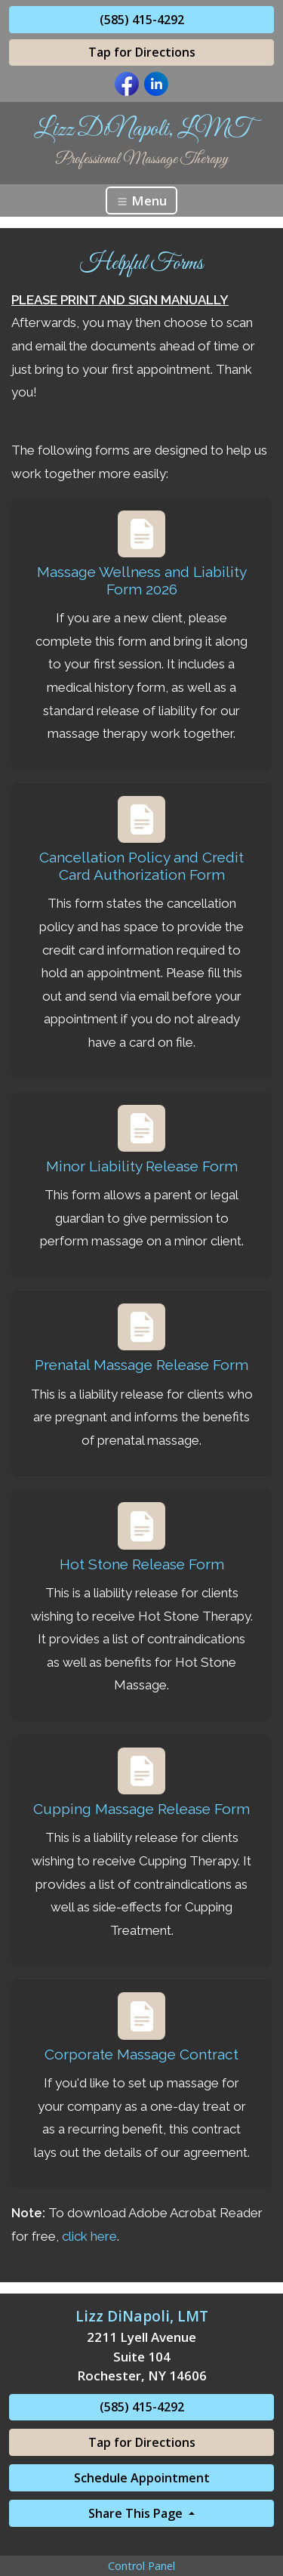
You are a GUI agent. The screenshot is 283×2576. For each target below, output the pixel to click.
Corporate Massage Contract (141, 2054)
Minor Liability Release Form (142, 1166)
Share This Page (137, 2513)
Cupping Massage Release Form (141, 1808)
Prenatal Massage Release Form (141, 1364)
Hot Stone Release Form (142, 1564)
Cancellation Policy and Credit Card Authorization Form (141, 866)
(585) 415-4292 (142, 19)
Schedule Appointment (142, 2478)
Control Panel (141, 2566)
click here (89, 2236)
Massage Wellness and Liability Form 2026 (142, 580)
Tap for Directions (141, 52)
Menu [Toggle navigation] (141, 200)
